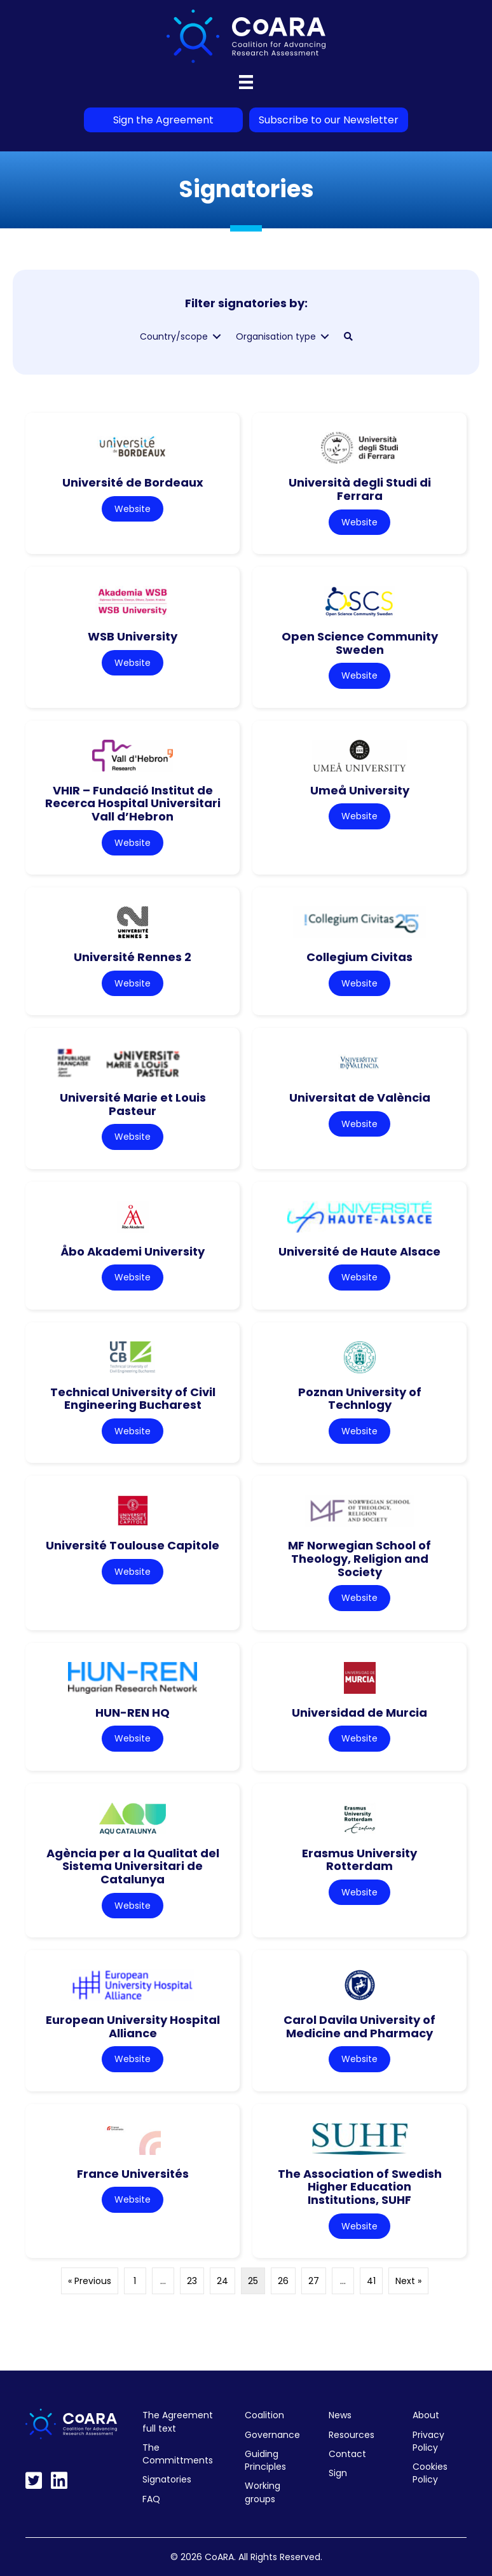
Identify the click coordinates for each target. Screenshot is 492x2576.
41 (371, 2281)
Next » (408, 2281)
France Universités (133, 2174)
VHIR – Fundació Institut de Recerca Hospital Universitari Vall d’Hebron (133, 803)
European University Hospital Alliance (133, 2026)
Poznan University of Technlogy (359, 1398)
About (426, 2415)
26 (283, 2281)
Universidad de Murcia (359, 1713)
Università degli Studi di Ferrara (360, 489)
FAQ (151, 2499)
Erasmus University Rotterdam (359, 1859)
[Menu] (246, 82)
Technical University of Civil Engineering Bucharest (132, 1398)
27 (313, 2281)
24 (222, 2281)
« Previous (89, 2281)
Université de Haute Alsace (359, 1251)
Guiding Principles (265, 2460)
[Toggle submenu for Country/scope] (216, 336)
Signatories (166, 2479)
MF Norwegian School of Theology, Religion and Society (359, 1558)
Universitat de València (359, 1097)
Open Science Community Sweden (360, 643)
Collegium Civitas (359, 957)
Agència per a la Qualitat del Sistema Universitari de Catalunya (132, 1866)
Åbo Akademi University (132, 1251)
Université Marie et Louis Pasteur (133, 1104)
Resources (351, 2434)
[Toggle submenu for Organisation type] (324, 336)
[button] (348, 336)
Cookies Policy (430, 2473)
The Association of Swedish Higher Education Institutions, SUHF (360, 2187)
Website (132, 508)
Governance (272, 2434)
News (340, 2415)
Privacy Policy (428, 2441)
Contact (347, 2454)
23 (192, 2281)
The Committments (177, 2454)
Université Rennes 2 (132, 957)
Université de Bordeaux (132, 482)
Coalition (264, 2415)
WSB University (132, 636)
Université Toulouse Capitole (132, 1545)
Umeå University (359, 790)
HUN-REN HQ (132, 1713)
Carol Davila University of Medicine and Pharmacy (359, 2026)
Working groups (262, 2492)
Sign (338, 2473)
